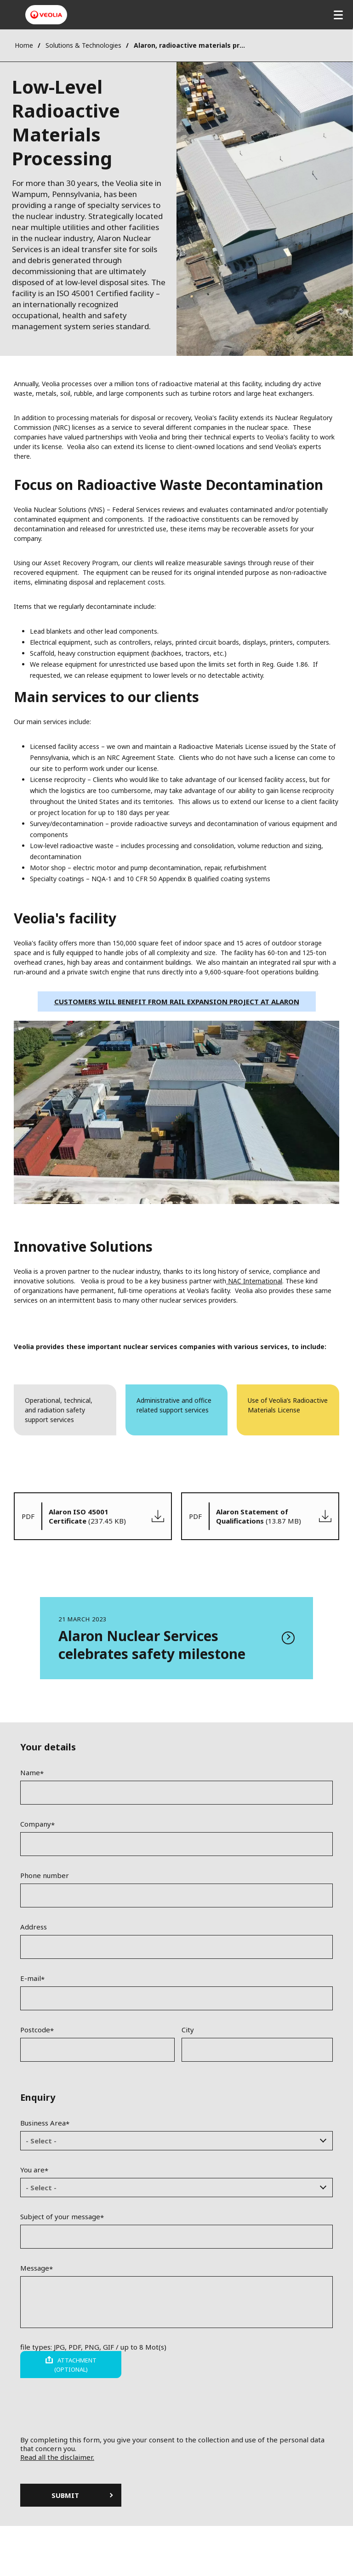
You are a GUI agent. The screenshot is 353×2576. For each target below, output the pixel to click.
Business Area (43, 2122)
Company (35, 1823)
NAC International (254, 1281)
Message (34, 2267)
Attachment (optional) (75, 2365)
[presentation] (176, 2417)
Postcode (35, 2029)
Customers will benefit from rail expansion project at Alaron (176, 1001)
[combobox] (176, 2141)
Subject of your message (60, 2216)
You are (32, 2169)
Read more (176, 1638)
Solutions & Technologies (83, 45)
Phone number (44, 1875)
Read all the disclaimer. (57, 2457)
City (188, 2029)
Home (24, 45)
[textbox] (170, 2141)
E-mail (30, 1978)
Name (30, 1772)
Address (33, 1926)
